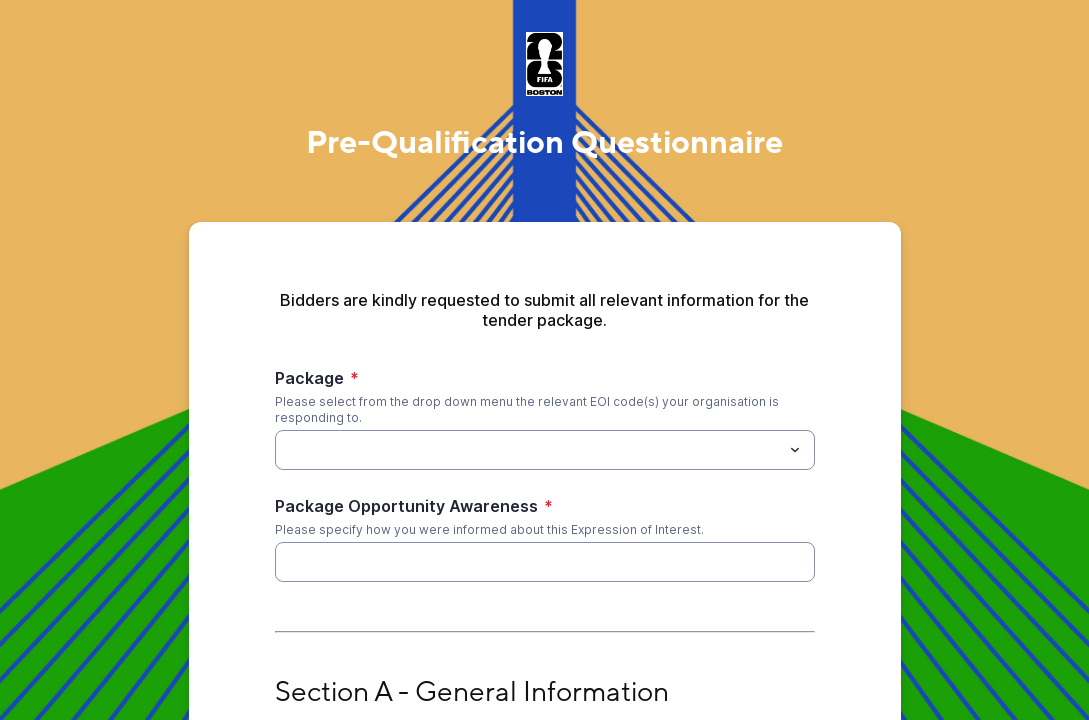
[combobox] (545, 450)
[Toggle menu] (795, 450)
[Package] (287, 450)
